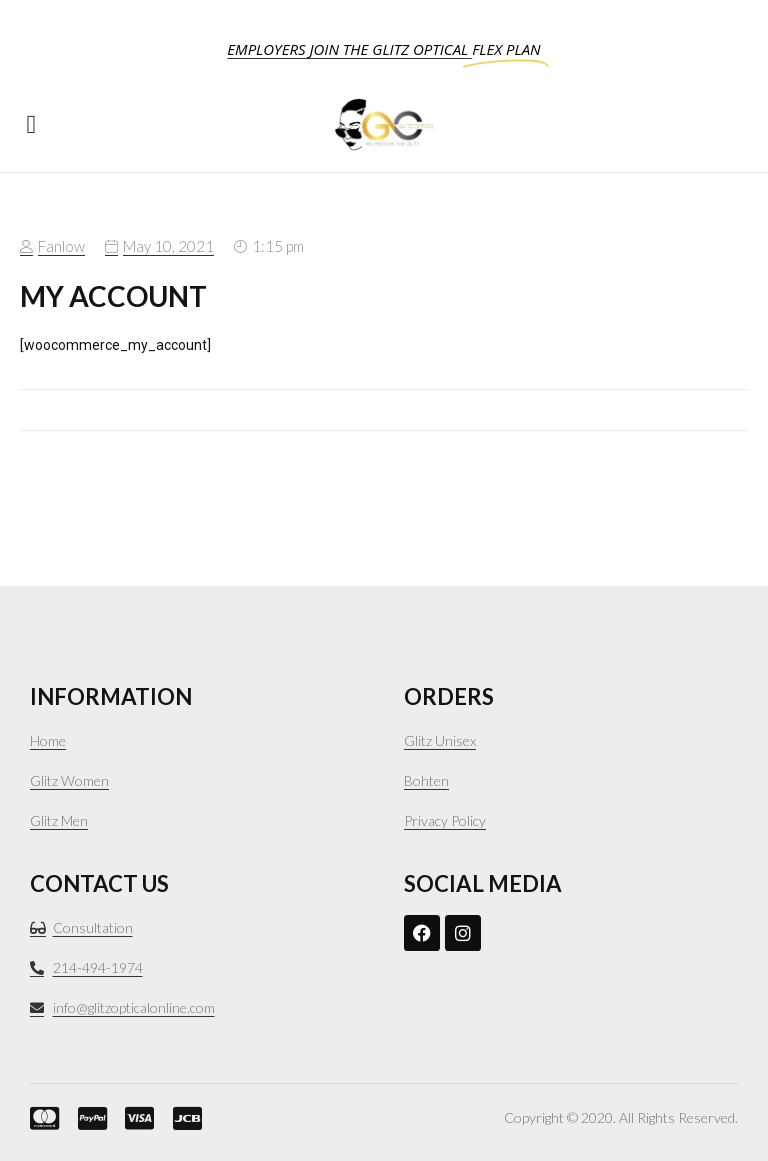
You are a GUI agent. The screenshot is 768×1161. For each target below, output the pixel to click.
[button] (31, 124)
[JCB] (182, 1118)
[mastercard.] (39, 1118)
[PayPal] (87, 1118)
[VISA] (134, 1118)
